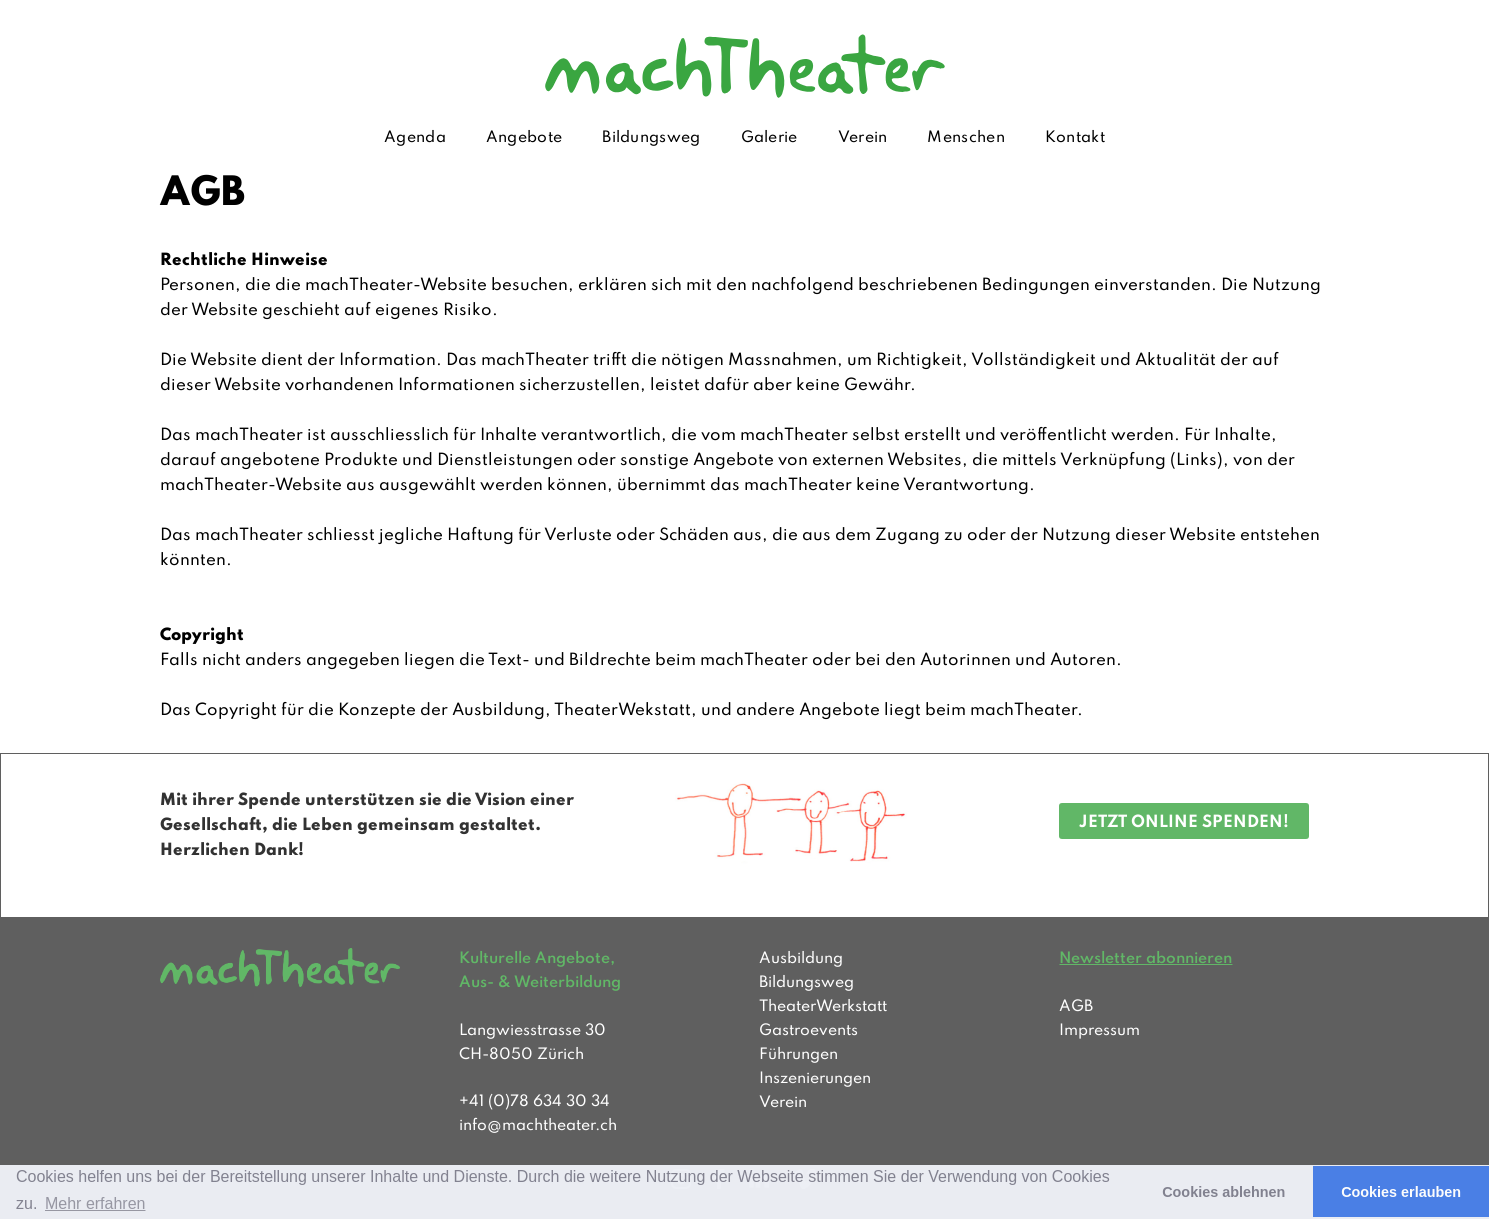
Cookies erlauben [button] (1401, 1192)
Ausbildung (801, 959)
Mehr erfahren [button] (95, 1203)
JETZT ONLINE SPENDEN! (1184, 822)
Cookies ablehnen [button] (1223, 1192)
